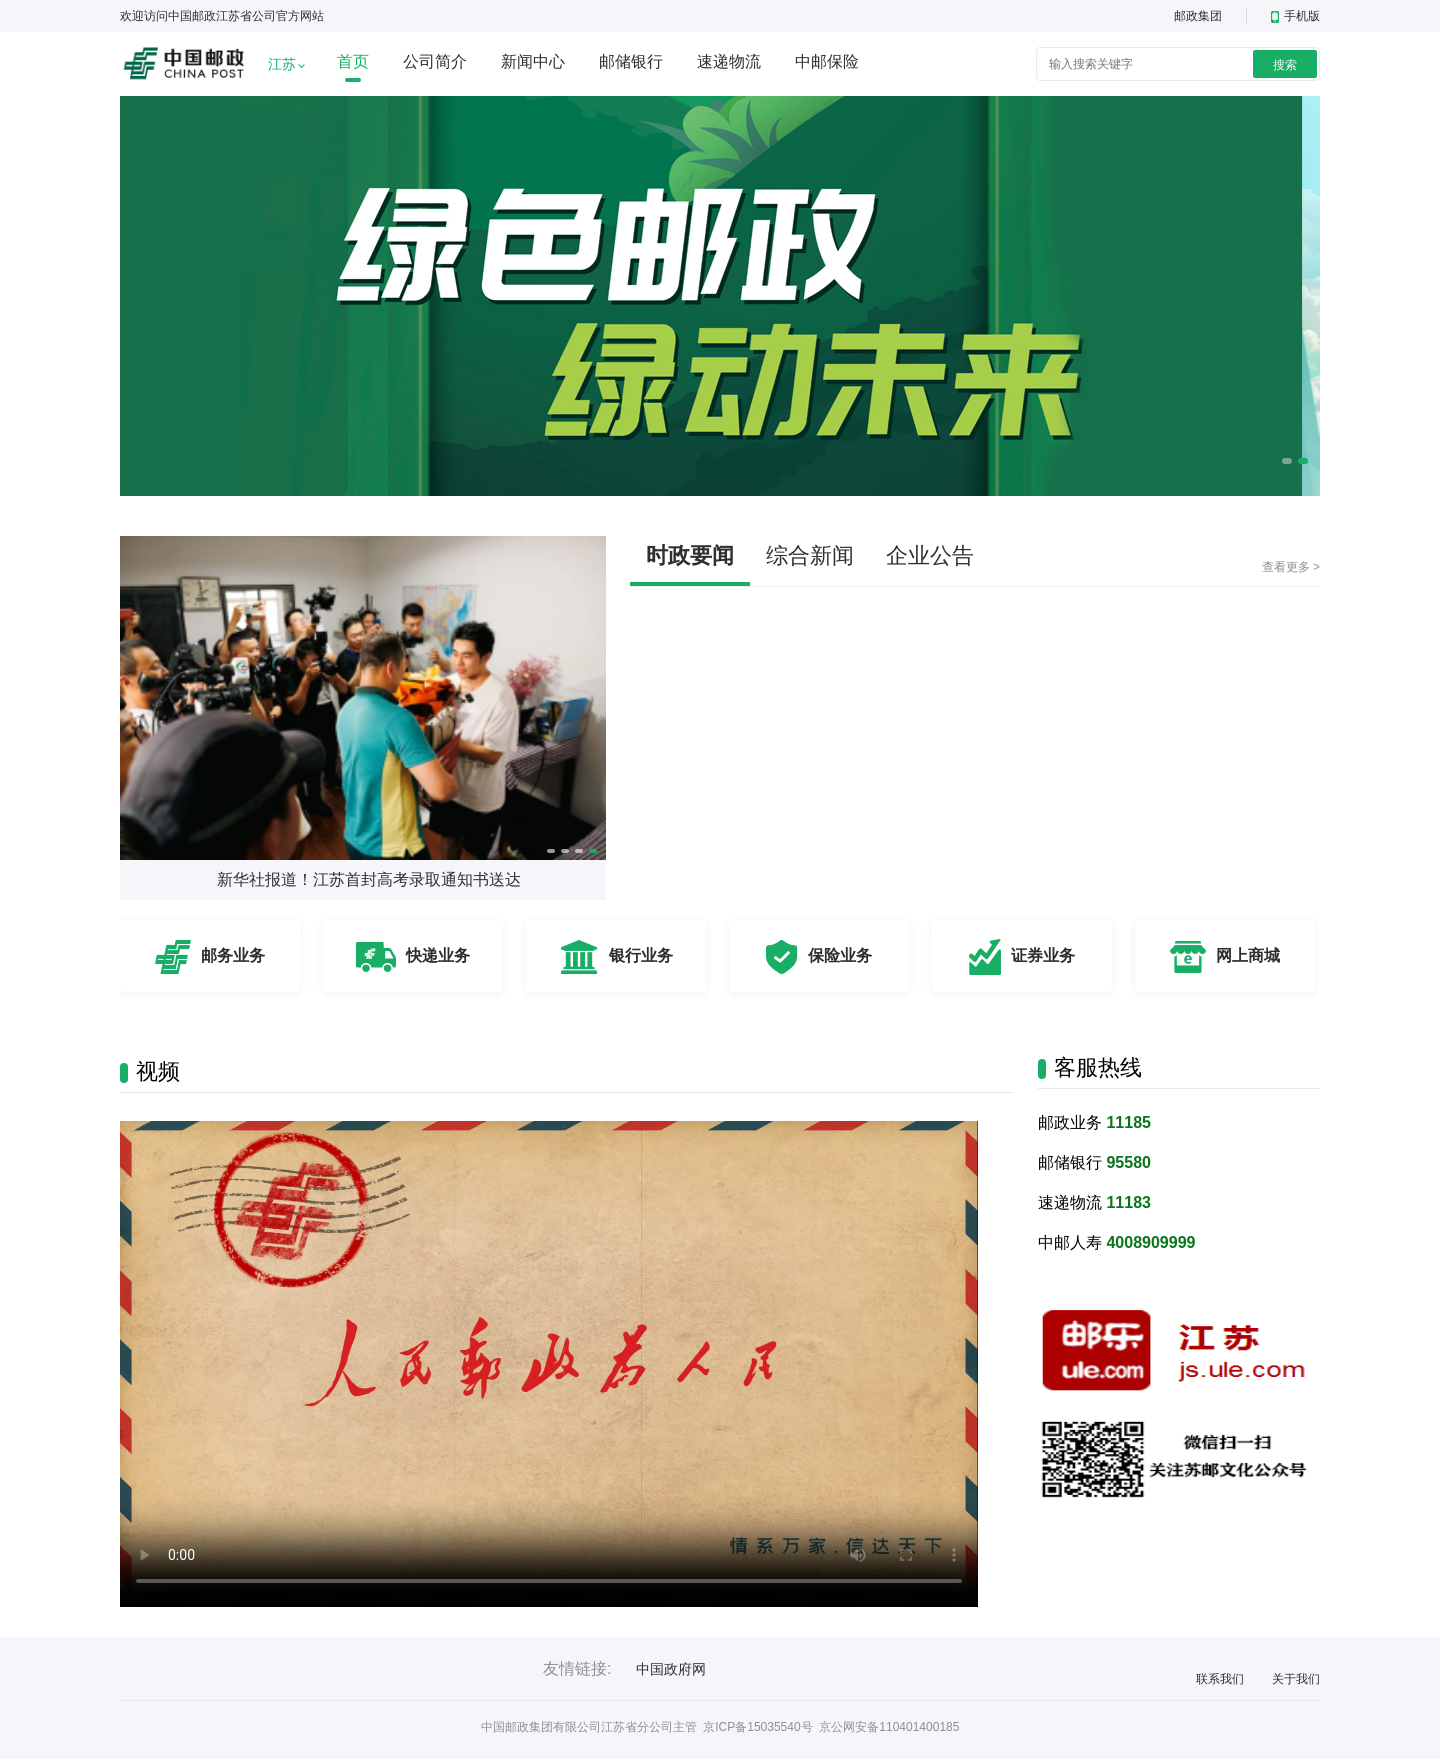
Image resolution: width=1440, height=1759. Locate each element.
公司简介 (435, 61)
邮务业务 (233, 955)
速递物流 (729, 61)
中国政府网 (671, 1669)
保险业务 (840, 955)
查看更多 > (1291, 567)
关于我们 (1296, 1679)
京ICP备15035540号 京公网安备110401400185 (831, 1727)
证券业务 (1043, 955)
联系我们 (1220, 1679)
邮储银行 (631, 61)
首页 (353, 61)
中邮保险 (827, 61)
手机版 (1295, 16)
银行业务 (641, 955)
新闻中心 (533, 61)
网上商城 (1248, 955)
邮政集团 (1198, 16)
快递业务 (438, 955)
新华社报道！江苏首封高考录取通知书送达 (369, 879)
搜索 (1285, 65)
